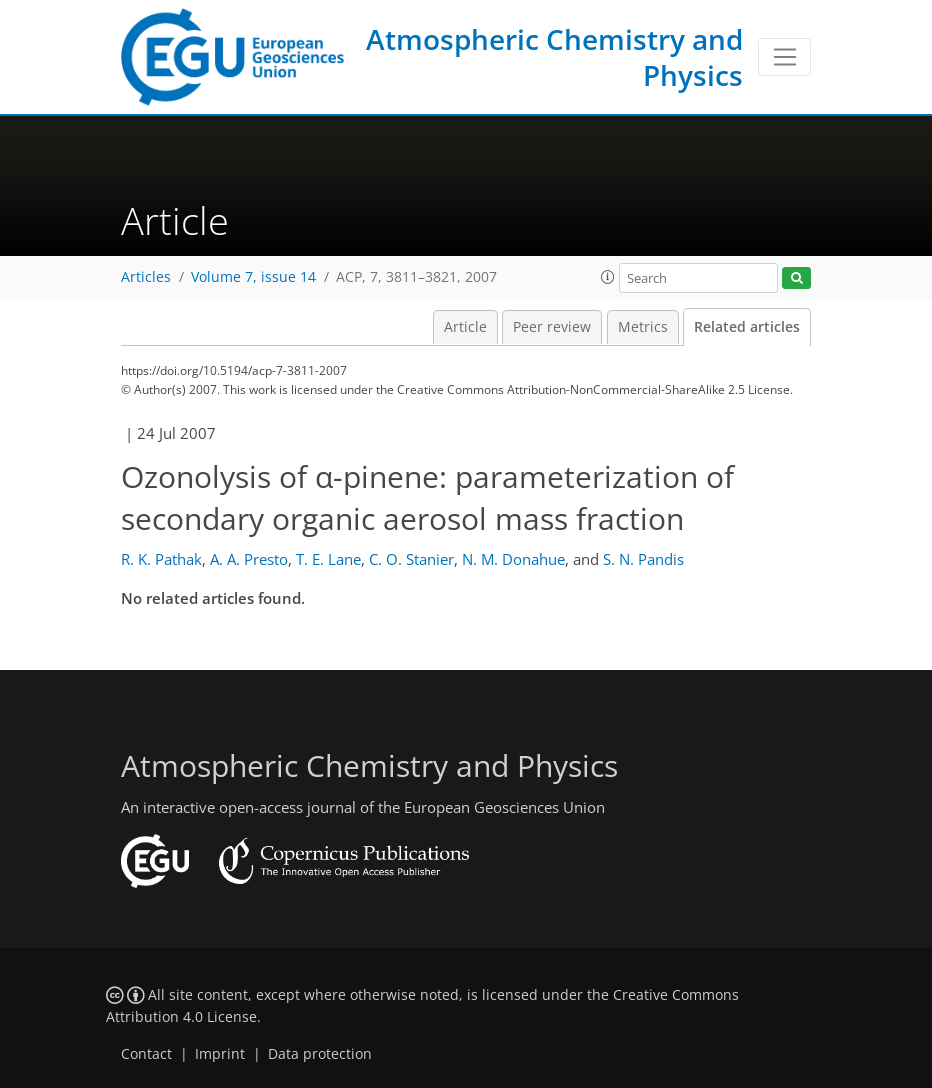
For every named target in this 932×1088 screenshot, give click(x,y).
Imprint (220, 1054)
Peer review (552, 327)
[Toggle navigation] (784, 57)
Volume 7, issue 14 (253, 277)
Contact (146, 1054)
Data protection (320, 1054)
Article (465, 327)
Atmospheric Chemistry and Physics (554, 57)
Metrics (643, 327)
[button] (608, 277)
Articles (146, 277)
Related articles (747, 327)
